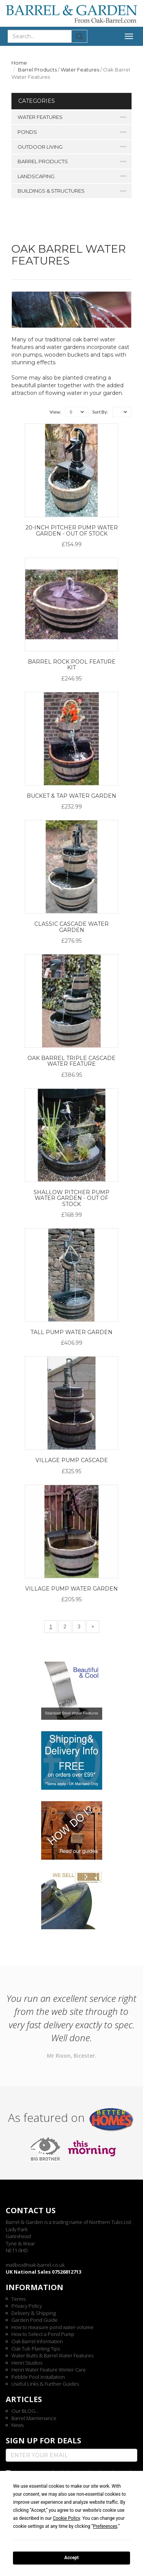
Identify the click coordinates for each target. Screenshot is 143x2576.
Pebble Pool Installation (38, 2376)
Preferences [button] (105, 2526)
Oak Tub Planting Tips (35, 2348)
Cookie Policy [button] (66, 2518)
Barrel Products (37, 70)
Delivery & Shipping (33, 2313)
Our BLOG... (25, 2410)
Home (19, 63)
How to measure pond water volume (52, 2327)
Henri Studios (26, 2362)
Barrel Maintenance (33, 2418)
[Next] (93, 1626)
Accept (71, 2557)
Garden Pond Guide (34, 2319)
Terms (18, 2298)
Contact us (31, 2210)
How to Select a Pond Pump (42, 2334)
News (17, 2425)
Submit (79, 36)
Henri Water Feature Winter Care (48, 2369)
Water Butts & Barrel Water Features (52, 2355)
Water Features (80, 70)
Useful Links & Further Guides (45, 2383)
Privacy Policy (26, 2305)
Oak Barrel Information (37, 2341)
